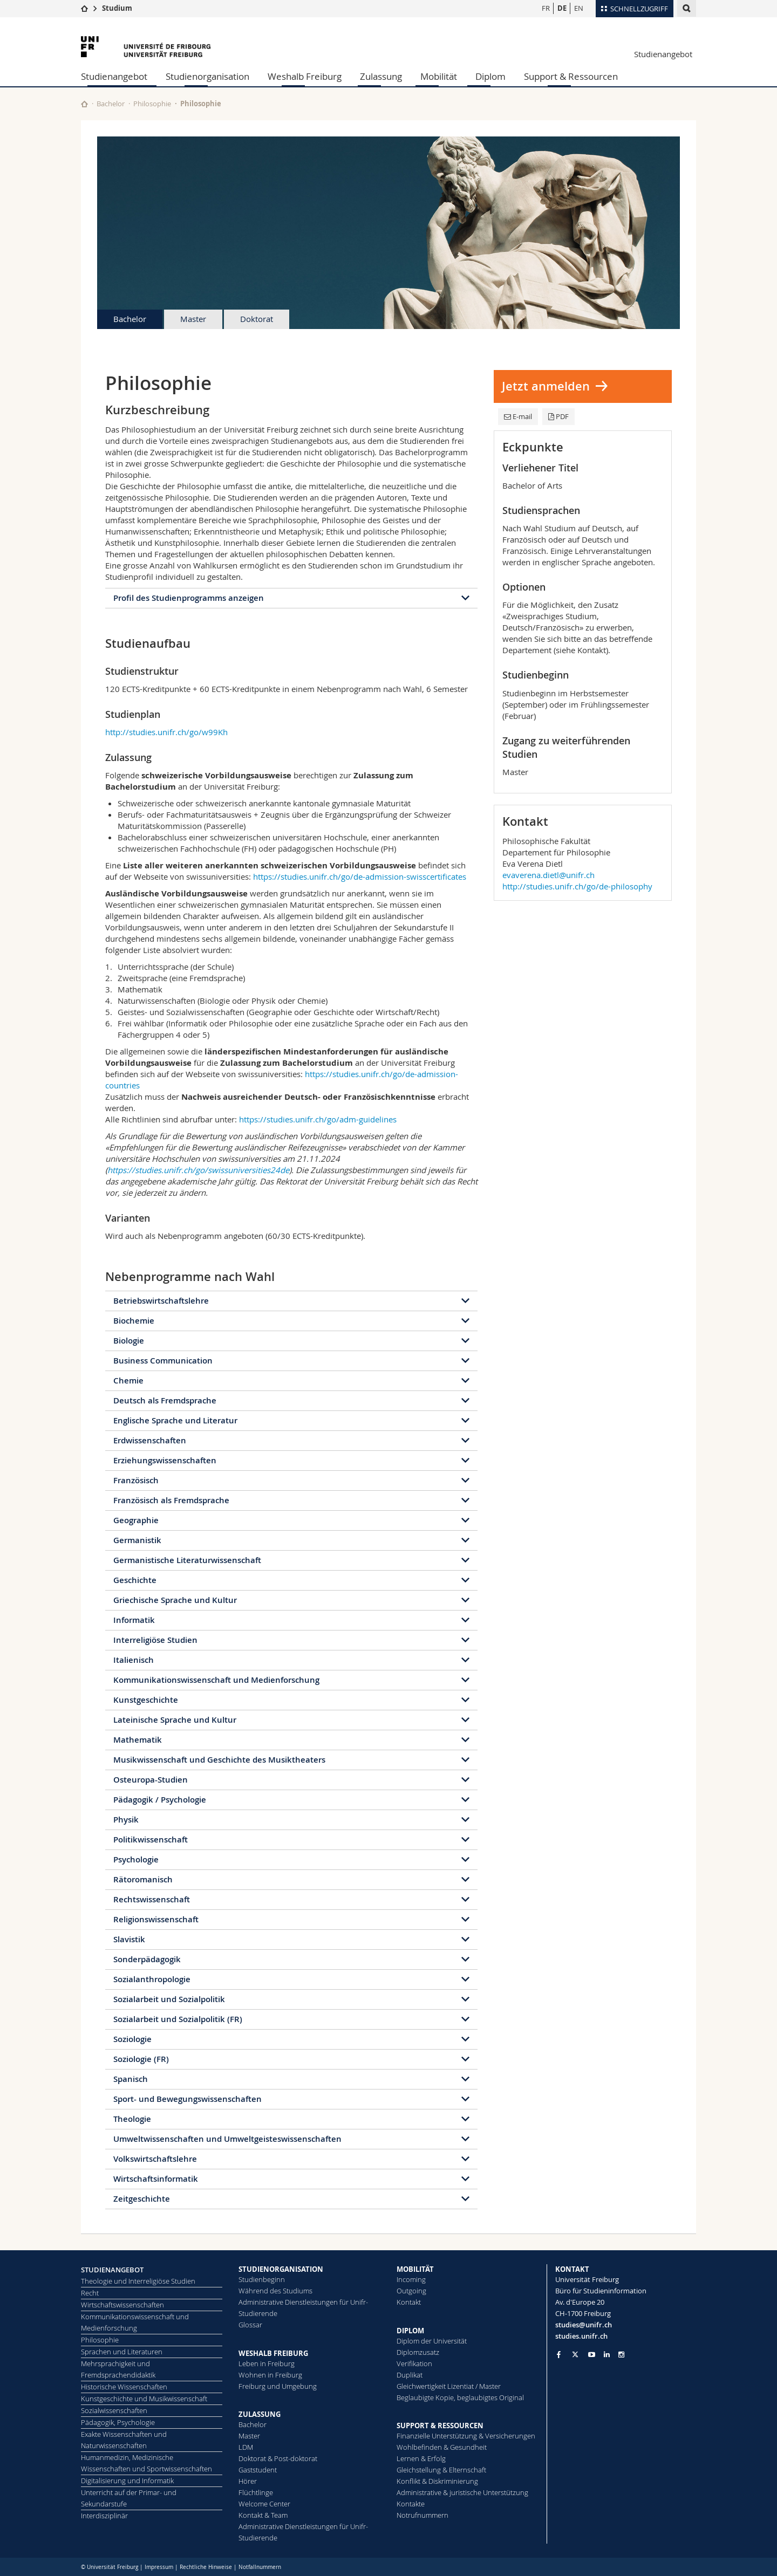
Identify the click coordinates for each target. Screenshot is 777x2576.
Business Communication (163, 1360)
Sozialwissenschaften (114, 2410)
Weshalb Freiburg (305, 76)
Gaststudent (257, 2470)
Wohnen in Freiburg (270, 2375)
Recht (90, 2293)
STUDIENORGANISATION (280, 2269)
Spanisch (130, 2079)
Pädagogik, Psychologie (118, 2422)
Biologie (128, 1340)
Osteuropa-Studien (150, 1779)
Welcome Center (264, 2504)
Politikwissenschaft (150, 1839)
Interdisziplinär (104, 2515)
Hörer (247, 2481)
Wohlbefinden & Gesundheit (442, 2447)
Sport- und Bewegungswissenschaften (187, 2099)
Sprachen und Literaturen (121, 2351)
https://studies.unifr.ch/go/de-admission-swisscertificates (359, 876)
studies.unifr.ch (581, 2336)
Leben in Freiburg (266, 2363)
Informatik (134, 1620)
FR (546, 8)
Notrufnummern (422, 2515)
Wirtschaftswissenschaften (122, 2305)
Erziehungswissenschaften (164, 1460)
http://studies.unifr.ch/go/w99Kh (166, 732)
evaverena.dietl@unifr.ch (548, 874)
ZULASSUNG (259, 2414)
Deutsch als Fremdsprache (164, 1400)
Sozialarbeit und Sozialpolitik (169, 1999)
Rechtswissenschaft (151, 1899)
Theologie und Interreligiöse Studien (138, 2281)
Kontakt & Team (263, 2515)
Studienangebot (663, 54)
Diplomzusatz (418, 2352)
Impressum (159, 2567)
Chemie (128, 1380)
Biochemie (133, 1320)
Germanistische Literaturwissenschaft (187, 1560)
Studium (117, 8)
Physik (126, 1819)
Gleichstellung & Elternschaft (441, 2470)
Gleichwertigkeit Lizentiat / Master (449, 2386)
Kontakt (409, 2302)
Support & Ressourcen (571, 76)
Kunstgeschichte (145, 1699)
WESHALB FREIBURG (273, 2353)
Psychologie (136, 1859)
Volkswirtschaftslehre (155, 2158)
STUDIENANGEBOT (112, 2269)
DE (562, 8)
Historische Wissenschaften (124, 2387)
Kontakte (411, 2504)
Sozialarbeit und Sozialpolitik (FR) (177, 2019)
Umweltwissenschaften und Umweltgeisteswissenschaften (227, 2139)
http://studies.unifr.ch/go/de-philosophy (577, 886)
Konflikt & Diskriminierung (437, 2481)
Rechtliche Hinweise (206, 2567)
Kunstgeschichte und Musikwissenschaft (144, 2398)
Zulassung (381, 76)
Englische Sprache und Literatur (175, 1420)
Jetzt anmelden (546, 386)
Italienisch (133, 1660)
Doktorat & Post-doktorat (277, 2458)
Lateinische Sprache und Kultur (174, 1719)
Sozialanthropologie (151, 1979)
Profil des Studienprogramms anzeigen (188, 598)
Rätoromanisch (143, 1879)
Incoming (411, 2279)
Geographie (136, 1520)
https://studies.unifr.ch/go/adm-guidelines (318, 1119)
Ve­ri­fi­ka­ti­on (414, 2363)
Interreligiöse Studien (155, 1640)
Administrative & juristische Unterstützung (462, 2492)
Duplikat (409, 2375)
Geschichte (134, 1580)
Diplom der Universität (432, 2341)
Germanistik (137, 1540)
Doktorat (256, 318)
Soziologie (132, 2039)
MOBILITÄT (415, 2269)
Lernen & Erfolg (421, 2458)
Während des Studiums (275, 2291)
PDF (558, 416)
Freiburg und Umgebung (277, 2386)
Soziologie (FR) (141, 2059)
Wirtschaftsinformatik (155, 2178)
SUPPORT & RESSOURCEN (440, 2425)
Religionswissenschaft (156, 1919)
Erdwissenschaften (149, 1440)
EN (578, 8)
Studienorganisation (207, 76)
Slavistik (129, 1939)
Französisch (136, 1480)
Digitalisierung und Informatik (127, 2480)
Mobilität (438, 76)
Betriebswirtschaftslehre (161, 1300)
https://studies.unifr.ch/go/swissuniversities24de (198, 1169)
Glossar (250, 2325)
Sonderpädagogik (147, 1959)
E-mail (518, 416)
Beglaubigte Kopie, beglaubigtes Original (460, 2397)
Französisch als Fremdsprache (171, 1500)
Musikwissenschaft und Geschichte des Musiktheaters (219, 1759)
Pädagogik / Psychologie (159, 1799)
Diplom (490, 76)
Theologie (132, 2119)
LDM (245, 2447)
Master (193, 318)
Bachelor (111, 103)
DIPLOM (410, 2330)
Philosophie (152, 103)
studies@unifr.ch (583, 2325)
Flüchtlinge (255, 2492)
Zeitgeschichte (141, 2198)
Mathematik (137, 1739)
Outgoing (411, 2291)
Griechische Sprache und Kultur (175, 1600)
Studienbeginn (261, 2279)
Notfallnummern (259, 2567)
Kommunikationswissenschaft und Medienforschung (216, 1680)
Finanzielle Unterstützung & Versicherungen (466, 2436)
